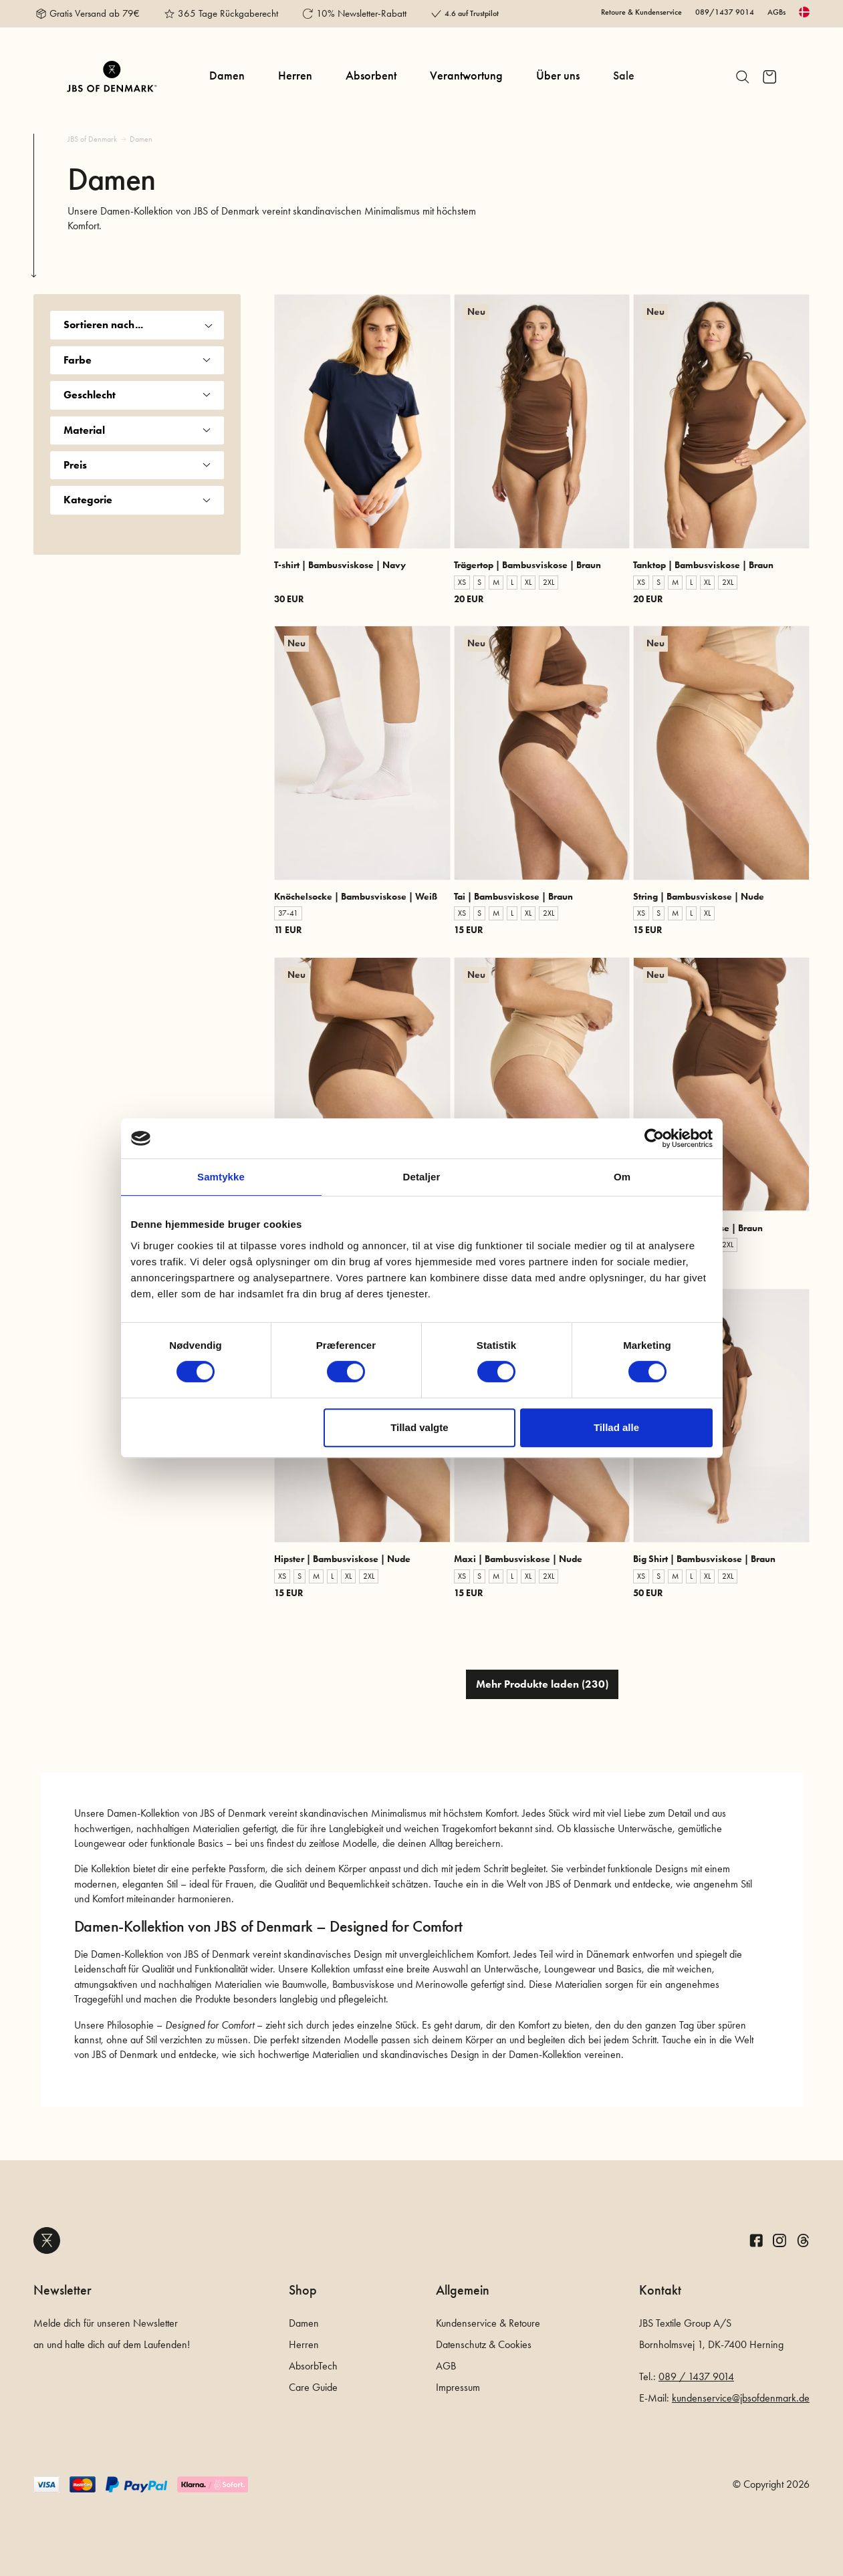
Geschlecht (137, 394)
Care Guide (313, 2387)
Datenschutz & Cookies (483, 2344)
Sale (623, 75)
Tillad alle (616, 1427)
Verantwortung (466, 75)
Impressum (458, 2387)
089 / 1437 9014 (696, 2376)
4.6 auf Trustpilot (472, 13)
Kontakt (660, 2290)
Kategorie (137, 499)
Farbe (137, 360)
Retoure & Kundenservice (641, 12)
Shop (303, 2290)
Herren (295, 75)
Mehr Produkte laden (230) (542, 1684)
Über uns (558, 75)
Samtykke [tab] (221, 1176)
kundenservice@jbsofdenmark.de (741, 2398)
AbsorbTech (313, 2365)
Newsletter (62, 2290)
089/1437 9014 (724, 12)
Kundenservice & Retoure (488, 2323)
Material (137, 430)
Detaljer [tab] (422, 1176)
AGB (446, 2365)
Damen (227, 75)
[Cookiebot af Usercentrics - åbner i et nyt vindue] (654, 1138)
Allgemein (462, 2290)
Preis (137, 465)
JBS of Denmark (92, 139)
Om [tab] (622, 1176)
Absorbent (371, 75)
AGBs (776, 12)
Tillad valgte (419, 1427)
